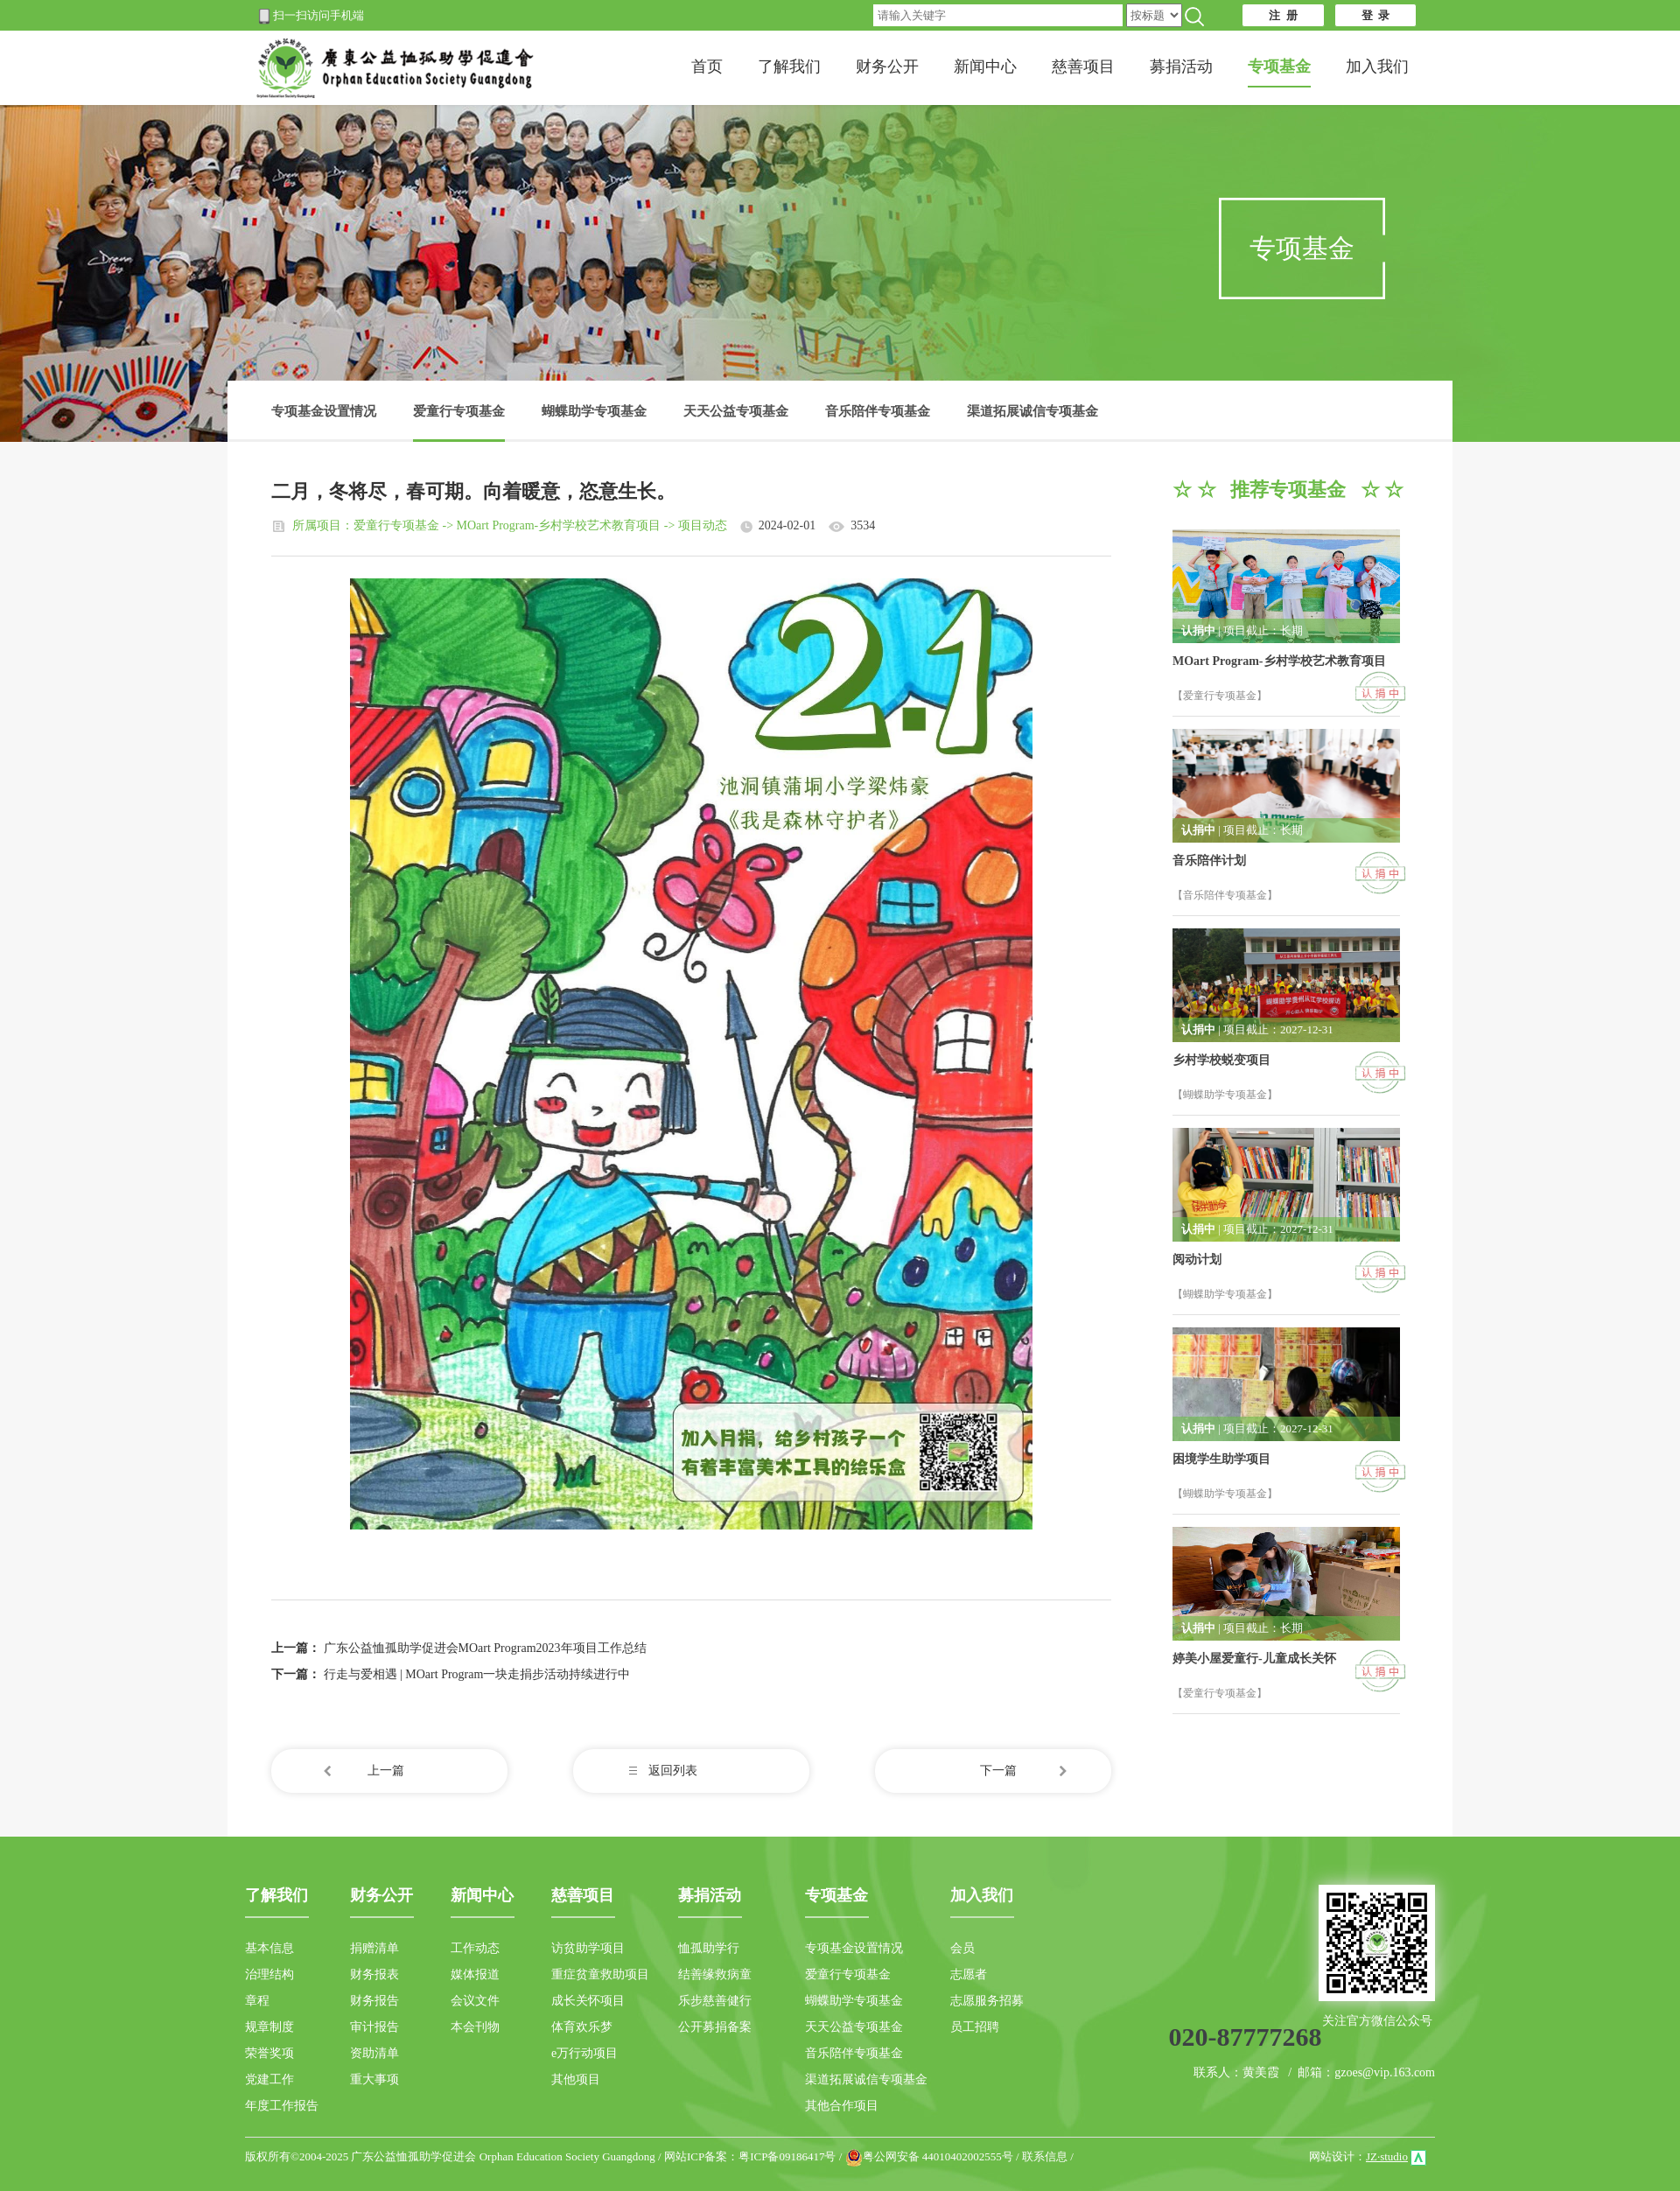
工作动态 (475, 1948)
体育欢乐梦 (581, 2027)
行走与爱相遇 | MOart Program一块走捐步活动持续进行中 (477, 1674)
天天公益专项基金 (735, 411)
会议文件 (475, 2000)
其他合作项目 (841, 2105)
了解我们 (789, 66)
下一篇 (998, 1770)
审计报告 (374, 2027)
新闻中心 (985, 66)
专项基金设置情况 (323, 411)
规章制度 (269, 2027)
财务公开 (887, 66)
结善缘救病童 (715, 1974)
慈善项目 (1083, 66)
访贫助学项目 (588, 1948)
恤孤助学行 (708, 1948)
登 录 (1376, 15)
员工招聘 (974, 2027)
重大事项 (374, 2079)
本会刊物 (475, 2027)
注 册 (1283, 15)
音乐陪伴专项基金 (877, 411)
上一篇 (386, 1770)
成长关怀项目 (588, 2000)
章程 (257, 2000)
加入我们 (1377, 66)
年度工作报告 (281, 2105)
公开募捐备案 (715, 2027)
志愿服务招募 (987, 2000)
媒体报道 (475, 1974)
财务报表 (374, 1974)
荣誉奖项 (269, 2053)
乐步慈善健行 (715, 2000)
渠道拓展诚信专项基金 (1032, 411)
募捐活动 (1181, 66)
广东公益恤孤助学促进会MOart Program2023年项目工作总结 (485, 1648)
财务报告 (374, 2000)
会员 (962, 1948)
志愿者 (968, 1974)
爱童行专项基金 (459, 423)
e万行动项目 (584, 2053)
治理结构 (269, 1974)
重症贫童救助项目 (600, 1974)
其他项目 (575, 2079)
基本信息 (269, 1948)
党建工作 (269, 2079)
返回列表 (672, 1770)
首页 (707, 66)
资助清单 (374, 2053)
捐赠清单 (374, 1948)
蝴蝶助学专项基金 (594, 411)
